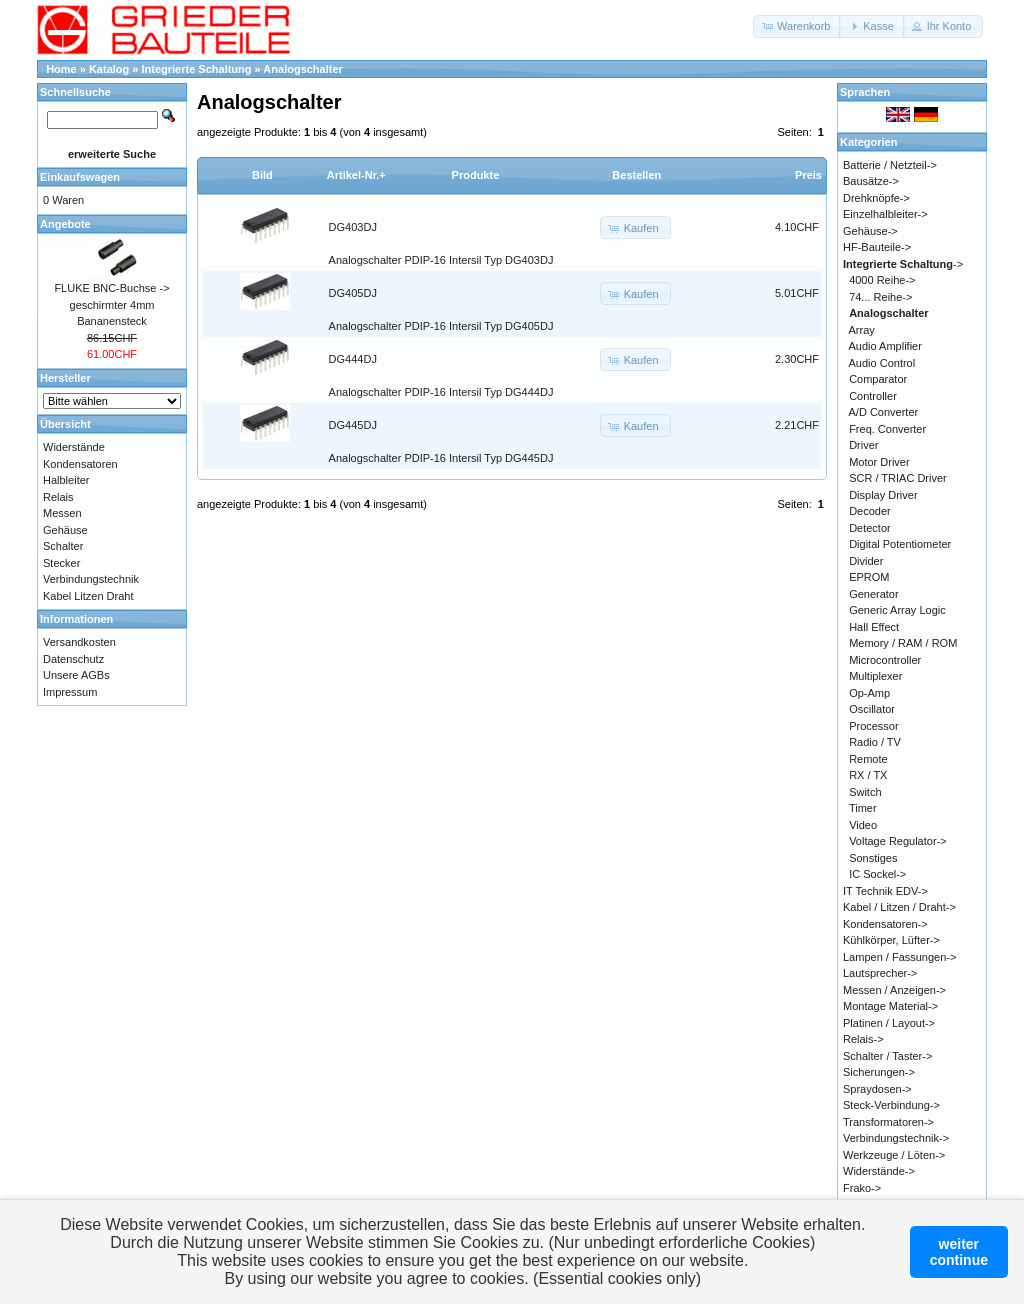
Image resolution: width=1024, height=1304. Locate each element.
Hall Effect (874, 627)
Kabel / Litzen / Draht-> (899, 907)
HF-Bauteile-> (877, 247)
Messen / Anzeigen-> (894, 990)
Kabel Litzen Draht (88, 596)
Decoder (870, 511)
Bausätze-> (871, 181)
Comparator (878, 379)
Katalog (109, 69)
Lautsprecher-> (880, 973)
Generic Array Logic (897, 610)
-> (903, 264)
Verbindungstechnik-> (896, 1138)
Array (862, 330)
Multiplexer (875, 676)
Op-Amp (869, 693)
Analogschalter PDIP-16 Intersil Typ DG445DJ (441, 458)
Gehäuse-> (870, 231)
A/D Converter (884, 412)
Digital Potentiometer (900, 544)
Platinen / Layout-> (889, 1023)
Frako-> (862, 1188)
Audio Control (882, 363)
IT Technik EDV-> (885, 891)
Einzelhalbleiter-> (885, 214)
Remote (868, 759)
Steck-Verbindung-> (891, 1105)
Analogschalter (302, 69)
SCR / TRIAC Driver (898, 478)
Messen (62, 513)
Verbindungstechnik (91, 579)
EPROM (869, 577)
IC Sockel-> (877, 874)
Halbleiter (66, 480)
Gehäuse (65, 530)
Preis (808, 175)
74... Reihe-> (880, 297)
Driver (863, 445)
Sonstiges (873, 858)
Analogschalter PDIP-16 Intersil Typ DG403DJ (441, 260)
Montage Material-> (890, 1006)
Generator (874, 594)
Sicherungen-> (879, 1072)
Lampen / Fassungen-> (899, 957)
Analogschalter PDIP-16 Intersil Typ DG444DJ (441, 392)
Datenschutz (73, 659)
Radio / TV (875, 742)
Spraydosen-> (877, 1089)
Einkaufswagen (80, 177)
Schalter (63, 546)
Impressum (70, 692)
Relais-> (863, 1039)
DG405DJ (353, 293)
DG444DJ (353, 359)
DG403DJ (353, 227)
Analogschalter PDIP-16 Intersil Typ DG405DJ (441, 326)
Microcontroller (885, 660)
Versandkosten (79, 642)
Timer (863, 808)
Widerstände (74, 447)
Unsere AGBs (76, 675)
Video (863, 825)
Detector (870, 528)
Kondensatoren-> (885, 924)
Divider (866, 561)
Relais (58, 497)
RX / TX (868, 775)
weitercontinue (959, 1252)
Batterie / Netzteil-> (890, 165)
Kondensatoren (80, 464)
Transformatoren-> (888, 1122)
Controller (873, 396)
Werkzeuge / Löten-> (894, 1155)
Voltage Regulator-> (898, 841)
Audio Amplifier (885, 346)
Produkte (476, 175)
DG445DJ (353, 425)
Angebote (65, 224)
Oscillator (872, 709)
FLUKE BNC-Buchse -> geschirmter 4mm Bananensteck (111, 304)
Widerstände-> (879, 1171)
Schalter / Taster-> (887, 1056)
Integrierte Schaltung (197, 69)
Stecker (61, 563)
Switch (865, 792)
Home (61, 69)
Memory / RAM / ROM (903, 643)
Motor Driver (879, 462)
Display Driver (883, 495)
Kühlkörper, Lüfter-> (891, 940)
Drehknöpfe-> (876, 198)
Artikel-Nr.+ (356, 175)
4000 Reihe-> (882, 280)
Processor (874, 726)
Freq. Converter (887, 429)
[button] (797, 26)
